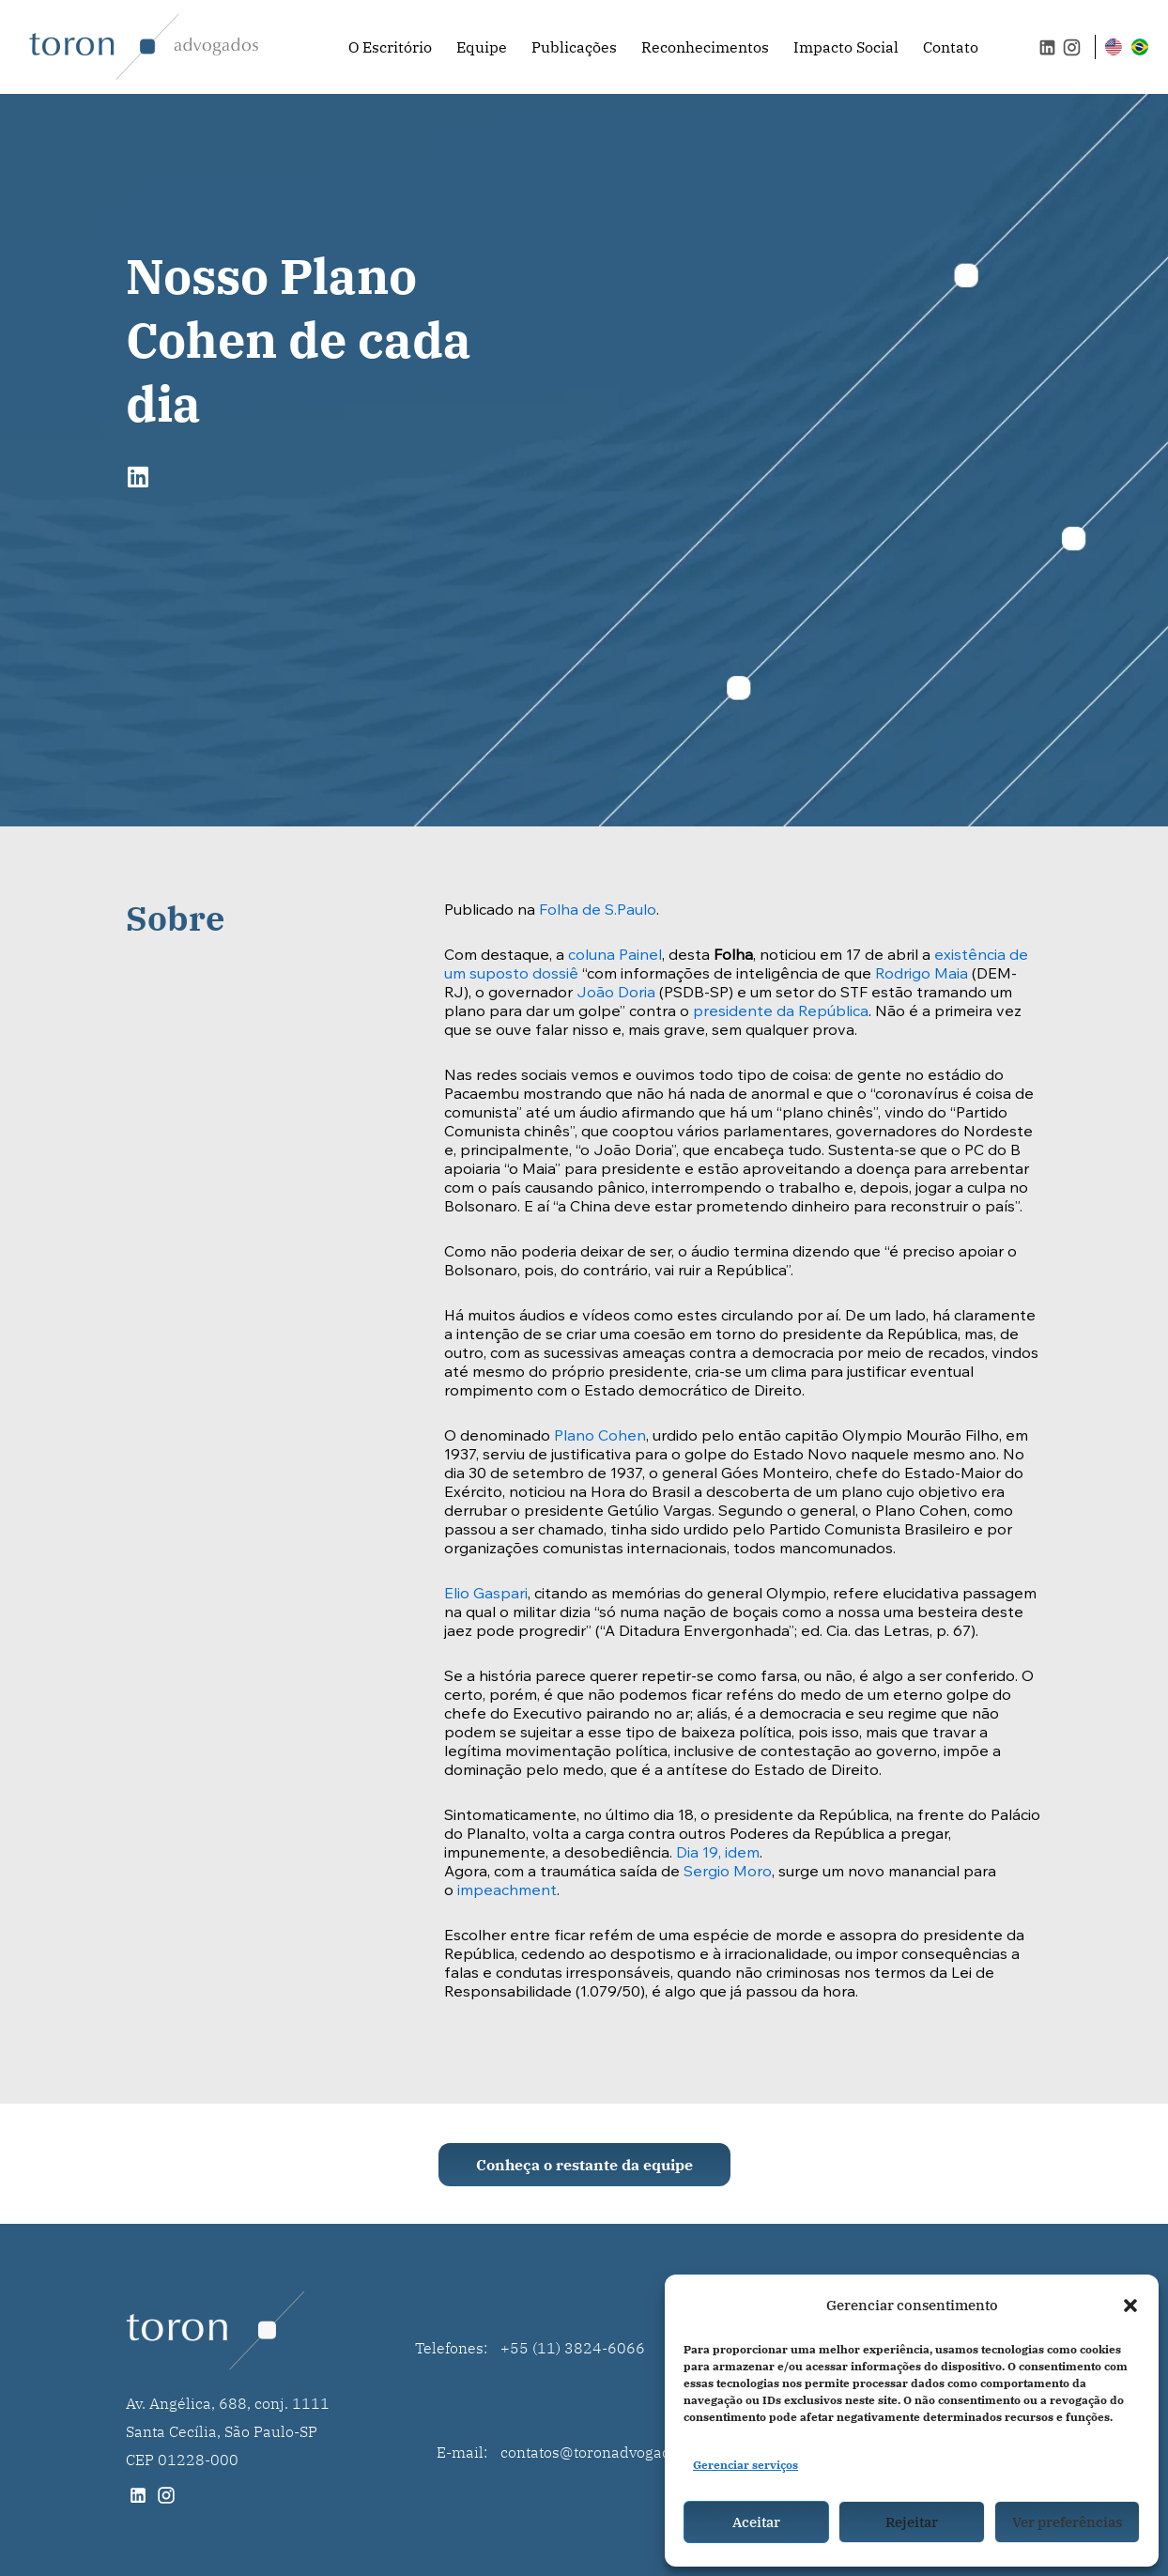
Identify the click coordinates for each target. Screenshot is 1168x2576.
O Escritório (390, 47)
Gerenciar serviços (745, 2465)
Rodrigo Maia (919, 974)
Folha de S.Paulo (597, 910)
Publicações (574, 47)
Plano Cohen (600, 1436)
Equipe (481, 47)
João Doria (615, 993)
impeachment (507, 1891)
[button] (1130, 2305)
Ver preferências (1067, 2522)
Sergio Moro (728, 1872)
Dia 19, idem (718, 1853)
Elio (458, 1594)
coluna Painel (615, 956)
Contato (950, 47)
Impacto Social (846, 47)
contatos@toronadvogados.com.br (619, 2452)
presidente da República (780, 1012)
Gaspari (500, 1594)
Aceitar (756, 2522)
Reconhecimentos (705, 47)
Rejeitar (911, 2522)
